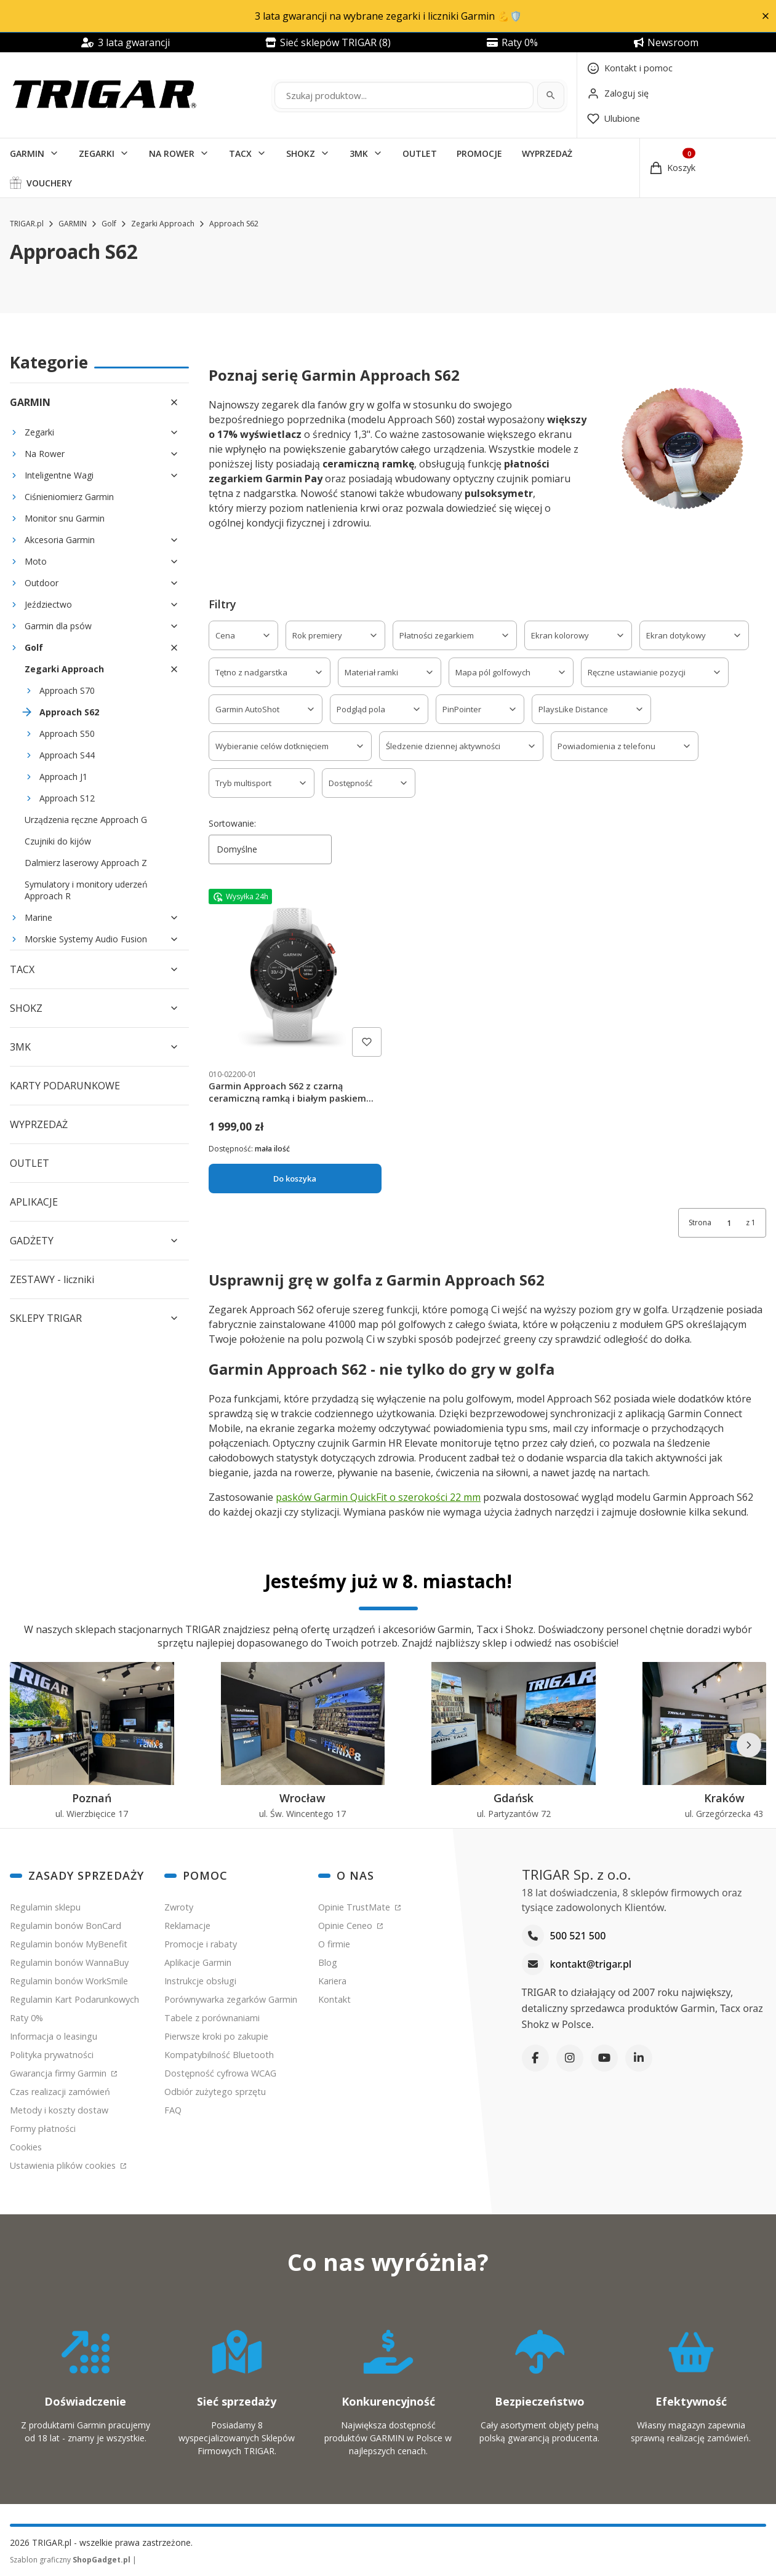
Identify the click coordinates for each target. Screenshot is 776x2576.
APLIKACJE (34, 1202)
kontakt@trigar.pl (591, 1964)
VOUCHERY (49, 183)
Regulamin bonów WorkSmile (69, 1981)
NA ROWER (171, 153)
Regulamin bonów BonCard (65, 1925)
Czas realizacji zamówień (60, 2091)
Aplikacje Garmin (197, 1962)
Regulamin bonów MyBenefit (68, 1944)
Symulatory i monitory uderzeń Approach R (86, 890)
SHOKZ (300, 153)
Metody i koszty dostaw (59, 2110)
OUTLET (419, 153)
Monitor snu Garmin (65, 518)
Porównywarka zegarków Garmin (230, 1999)
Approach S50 (67, 733)
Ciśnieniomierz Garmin (69, 497)
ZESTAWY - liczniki (52, 1279)
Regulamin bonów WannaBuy (69, 1962)
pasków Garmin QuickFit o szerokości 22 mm (378, 1497)
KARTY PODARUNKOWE (65, 1085)
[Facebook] (535, 2058)
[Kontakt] (630, 68)
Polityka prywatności (52, 2055)
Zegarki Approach (162, 223)
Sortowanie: (232, 823)
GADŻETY (32, 1240)
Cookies (26, 2147)
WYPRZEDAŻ (547, 153)
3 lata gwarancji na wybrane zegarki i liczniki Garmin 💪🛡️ (388, 16)
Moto (36, 561)
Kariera (332, 1981)
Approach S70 (67, 690)
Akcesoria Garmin (60, 540)
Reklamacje (187, 1925)
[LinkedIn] (638, 2058)
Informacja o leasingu (53, 2036)
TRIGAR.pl (27, 223)
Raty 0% (26, 2018)
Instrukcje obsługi (200, 1981)
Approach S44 (67, 755)
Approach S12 (67, 798)
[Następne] (749, 1745)
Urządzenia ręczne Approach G (86, 819)
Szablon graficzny (71, 2559)
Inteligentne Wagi (59, 475)
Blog (327, 1962)
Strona (700, 1222)
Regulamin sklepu (45, 1907)
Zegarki (39, 432)
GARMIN (27, 153)
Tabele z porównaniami (212, 2018)
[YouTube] (604, 2058)
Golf (109, 223)
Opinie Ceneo (346, 1925)
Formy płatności (43, 2128)
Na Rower (45, 453)
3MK (359, 153)
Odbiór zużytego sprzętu (215, 2091)
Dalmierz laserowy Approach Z (86, 863)
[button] (765, 16)
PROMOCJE (479, 153)
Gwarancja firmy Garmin (59, 2073)
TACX (240, 153)
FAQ (173, 2110)
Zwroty (178, 1907)
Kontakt (334, 1999)
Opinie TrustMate (355, 1907)
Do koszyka (295, 1178)
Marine (38, 917)
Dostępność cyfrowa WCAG (220, 2073)
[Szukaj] (550, 95)
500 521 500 (578, 1935)
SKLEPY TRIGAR (46, 1318)
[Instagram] (569, 2058)
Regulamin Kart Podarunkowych (74, 1999)
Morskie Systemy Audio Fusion (86, 939)
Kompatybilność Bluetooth (219, 2055)
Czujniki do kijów (58, 841)
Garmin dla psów (58, 626)
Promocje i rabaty (200, 1944)
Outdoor (41, 583)
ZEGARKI (96, 153)
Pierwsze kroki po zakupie (216, 2036)
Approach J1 (63, 776)
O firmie (334, 1944)
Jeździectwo (48, 604)
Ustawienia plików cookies (64, 2165)
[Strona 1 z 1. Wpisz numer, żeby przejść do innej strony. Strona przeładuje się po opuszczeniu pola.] (728, 1223)
